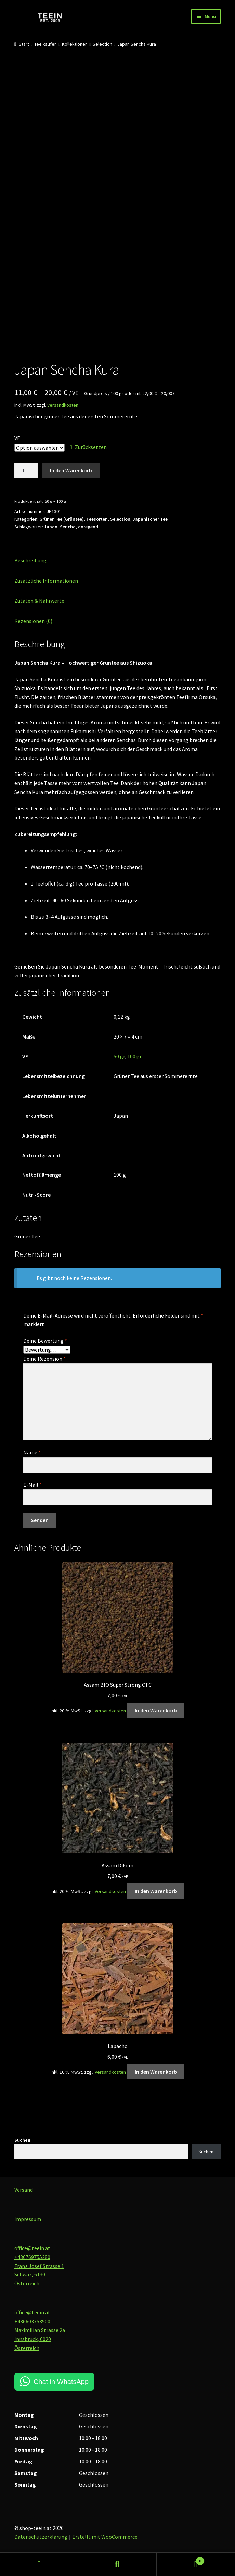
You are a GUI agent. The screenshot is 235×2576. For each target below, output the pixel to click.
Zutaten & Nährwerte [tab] (39, 600)
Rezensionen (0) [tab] (33, 620)
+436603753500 (32, 2321)
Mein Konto (39, 2564)
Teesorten (97, 519)
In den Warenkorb (71, 470)
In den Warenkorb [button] (156, 1710)
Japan (50, 527)
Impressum (27, 2219)
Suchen (22, 2140)
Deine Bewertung (45, 1340)
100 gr (134, 1056)
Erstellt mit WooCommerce (105, 2536)
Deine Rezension (44, 1358)
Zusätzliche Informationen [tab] (46, 580)
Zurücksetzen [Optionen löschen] (91, 447)
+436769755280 (32, 2257)
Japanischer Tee (150, 519)
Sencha (68, 527)
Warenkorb (181, 2559)
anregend (88, 527)
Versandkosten (62, 405)
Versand (23, 2189)
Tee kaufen (45, 44)
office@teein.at (32, 2248)
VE (17, 438)
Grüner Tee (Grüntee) (61, 519)
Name (32, 1452)
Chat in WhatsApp (61, 2381)
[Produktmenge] (26, 470)
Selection (102, 44)
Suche (117, 2564)
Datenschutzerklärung (40, 2536)
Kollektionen (75, 44)
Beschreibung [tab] (30, 560)
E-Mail (32, 1484)
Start (24, 44)
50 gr (119, 1056)
